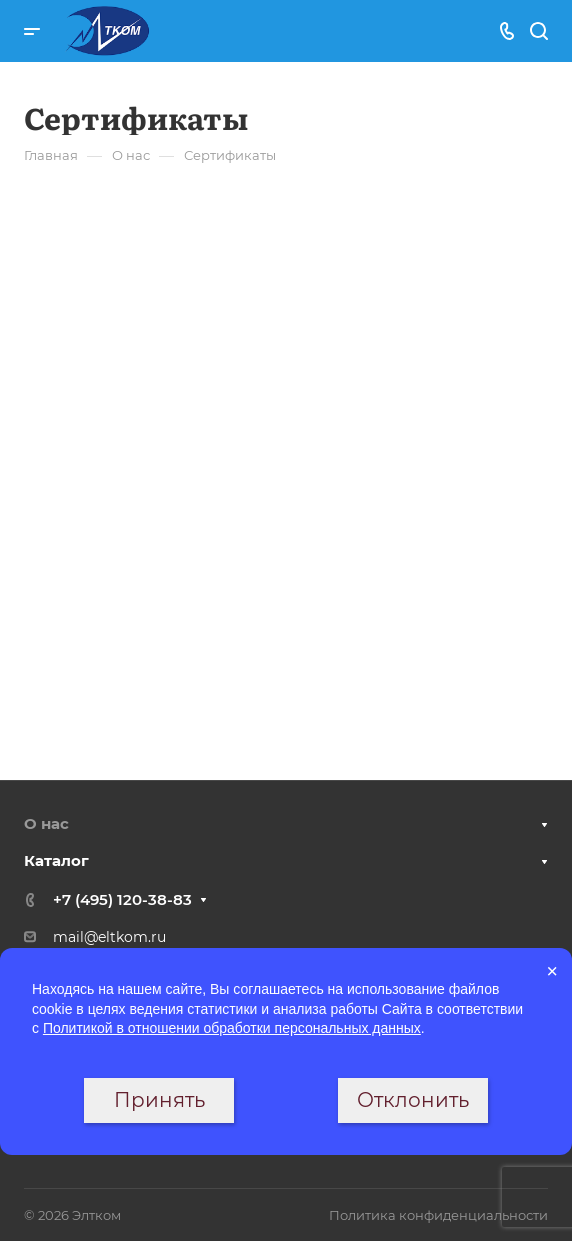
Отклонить (413, 1100)
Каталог (56, 860)
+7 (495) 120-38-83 (122, 899)
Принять (159, 1100)
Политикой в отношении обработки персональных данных (232, 1028)
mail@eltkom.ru (109, 937)
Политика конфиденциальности (438, 1215)
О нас (46, 823)
